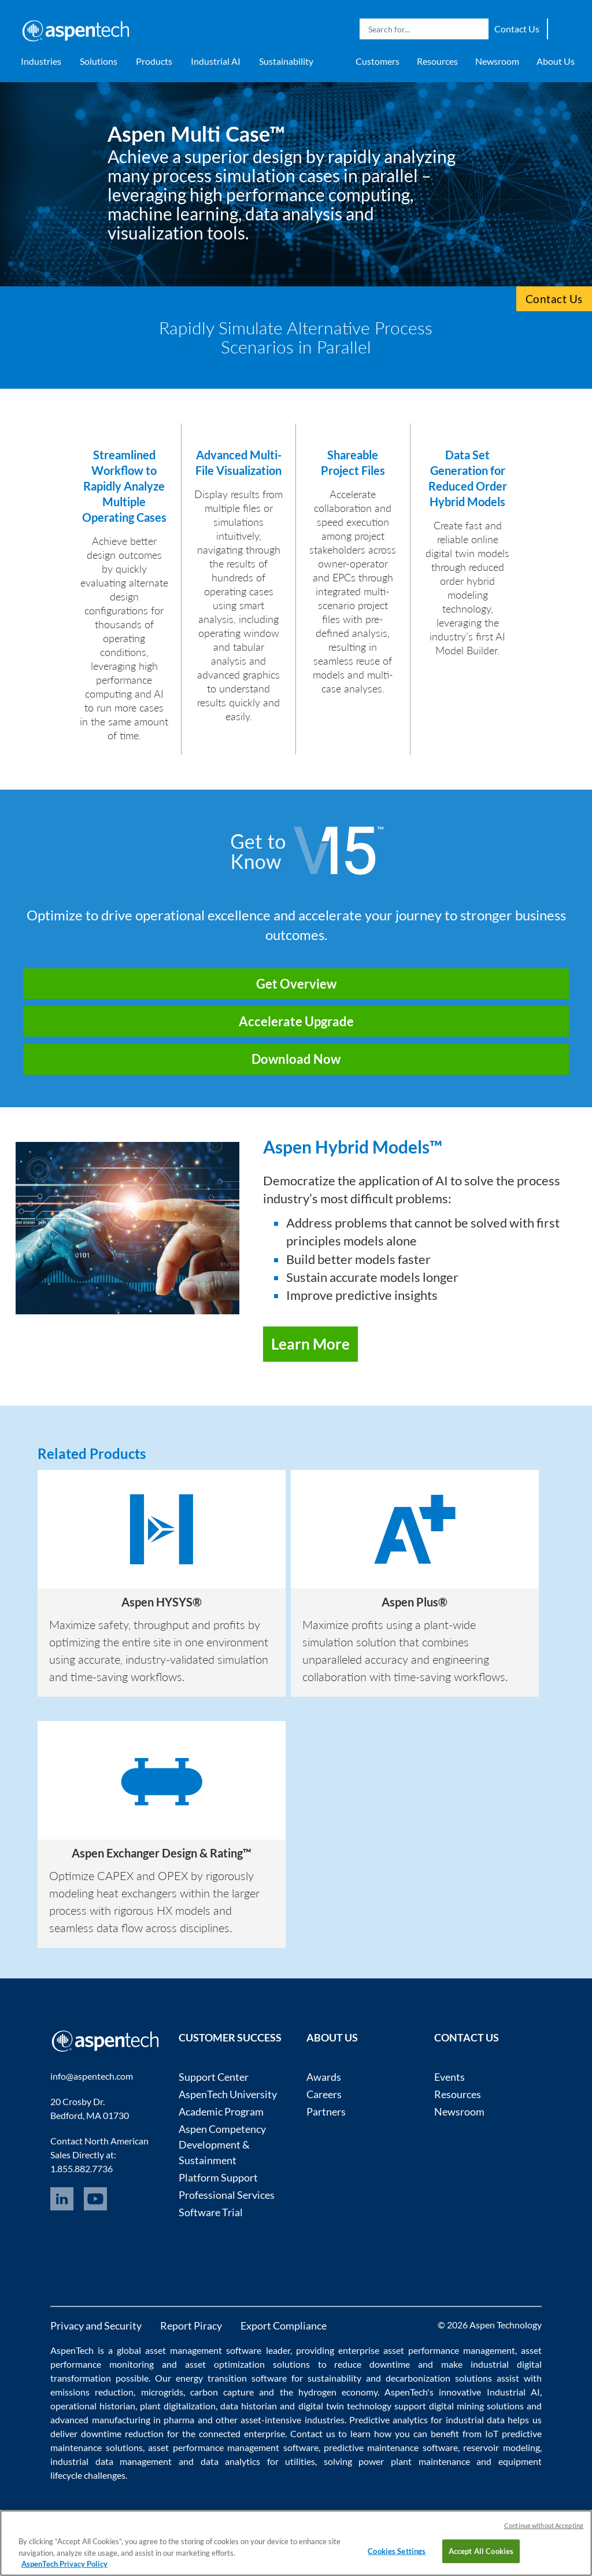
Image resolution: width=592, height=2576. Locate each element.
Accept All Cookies (481, 2550)
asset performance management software (233, 2447)
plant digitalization (178, 2405)
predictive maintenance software (389, 2447)
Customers (377, 61)
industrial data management (111, 2461)
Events (449, 2076)
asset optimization (225, 2363)
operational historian (92, 2405)
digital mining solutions (476, 2405)
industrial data (475, 2419)
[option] (162, 1583)
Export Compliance (283, 2325)
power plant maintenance (413, 2461)
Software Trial (211, 2212)
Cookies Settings (397, 2550)
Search (477, 29)
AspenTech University (228, 2094)
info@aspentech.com (91, 2075)
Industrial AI (215, 61)
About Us (555, 61)
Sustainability (286, 61)
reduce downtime (372, 2363)
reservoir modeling (501, 2447)
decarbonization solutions (439, 2377)
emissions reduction (92, 2391)
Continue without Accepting (543, 2525)
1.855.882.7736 (81, 2168)
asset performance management (449, 2350)
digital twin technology (344, 2405)
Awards (323, 2076)
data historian (248, 2405)
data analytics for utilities (258, 2461)
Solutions (98, 61)
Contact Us (516, 28)
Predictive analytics (388, 2419)
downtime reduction (122, 2433)
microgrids (162, 2391)
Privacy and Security (96, 2325)
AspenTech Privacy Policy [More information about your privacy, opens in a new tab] (64, 2563)
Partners (326, 2111)
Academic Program (221, 2111)
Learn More (310, 1344)
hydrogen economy (338, 2391)
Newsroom (497, 61)
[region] (296, 2543)
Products (154, 61)
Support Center (214, 2076)
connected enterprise (242, 2433)
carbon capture (222, 2391)
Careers (324, 2094)
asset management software (203, 2350)
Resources (437, 61)
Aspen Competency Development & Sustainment (222, 2144)
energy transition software (231, 2377)
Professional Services (227, 2194)
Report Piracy (191, 2325)
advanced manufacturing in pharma (122, 2419)
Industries (41, 61)
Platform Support (218, 2177)
